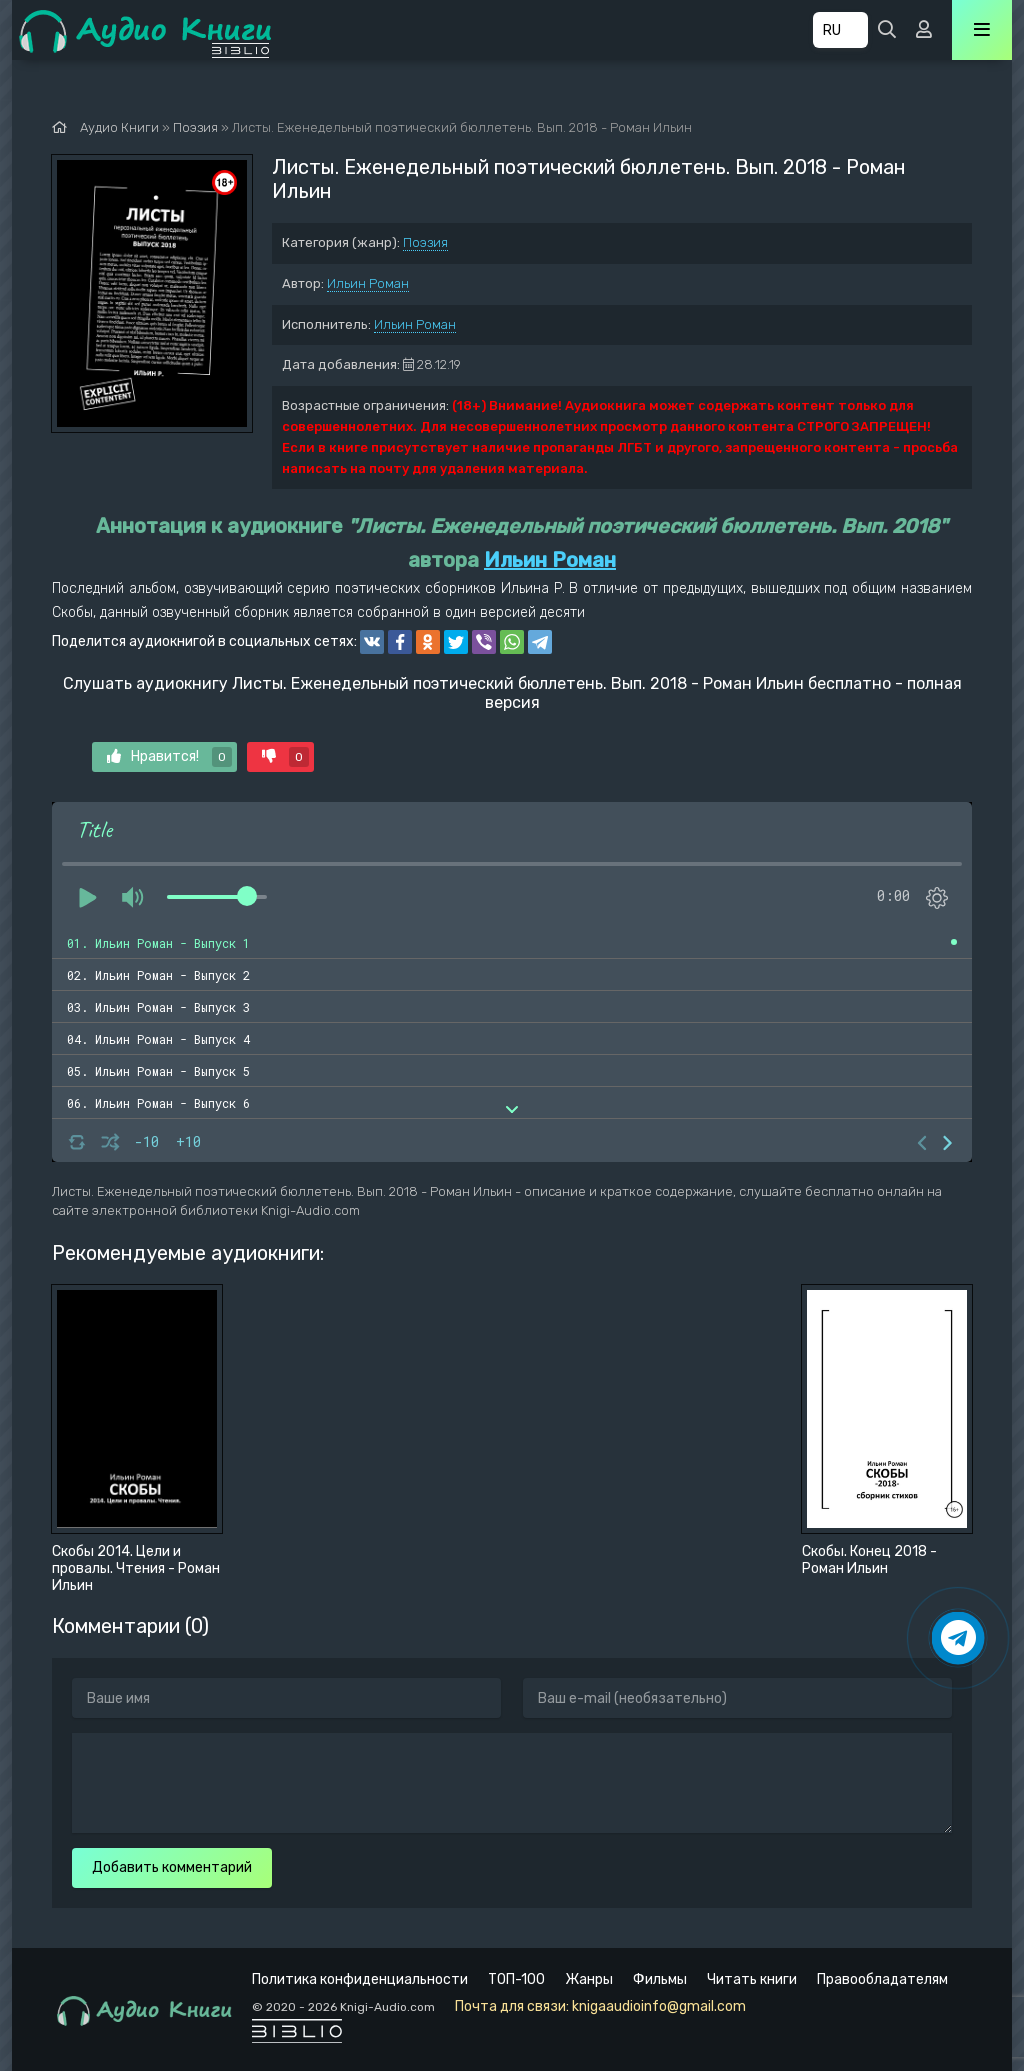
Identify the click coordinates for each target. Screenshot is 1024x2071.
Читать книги (752, 1979)
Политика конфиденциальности (360, 1979)
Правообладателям (882, 1979)
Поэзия (425, 242)
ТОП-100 (516, 1979)
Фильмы (660, 1979)
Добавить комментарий (172, 1867)
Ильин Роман (368, 283)
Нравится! (169, 757)
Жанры (589, 1979)
